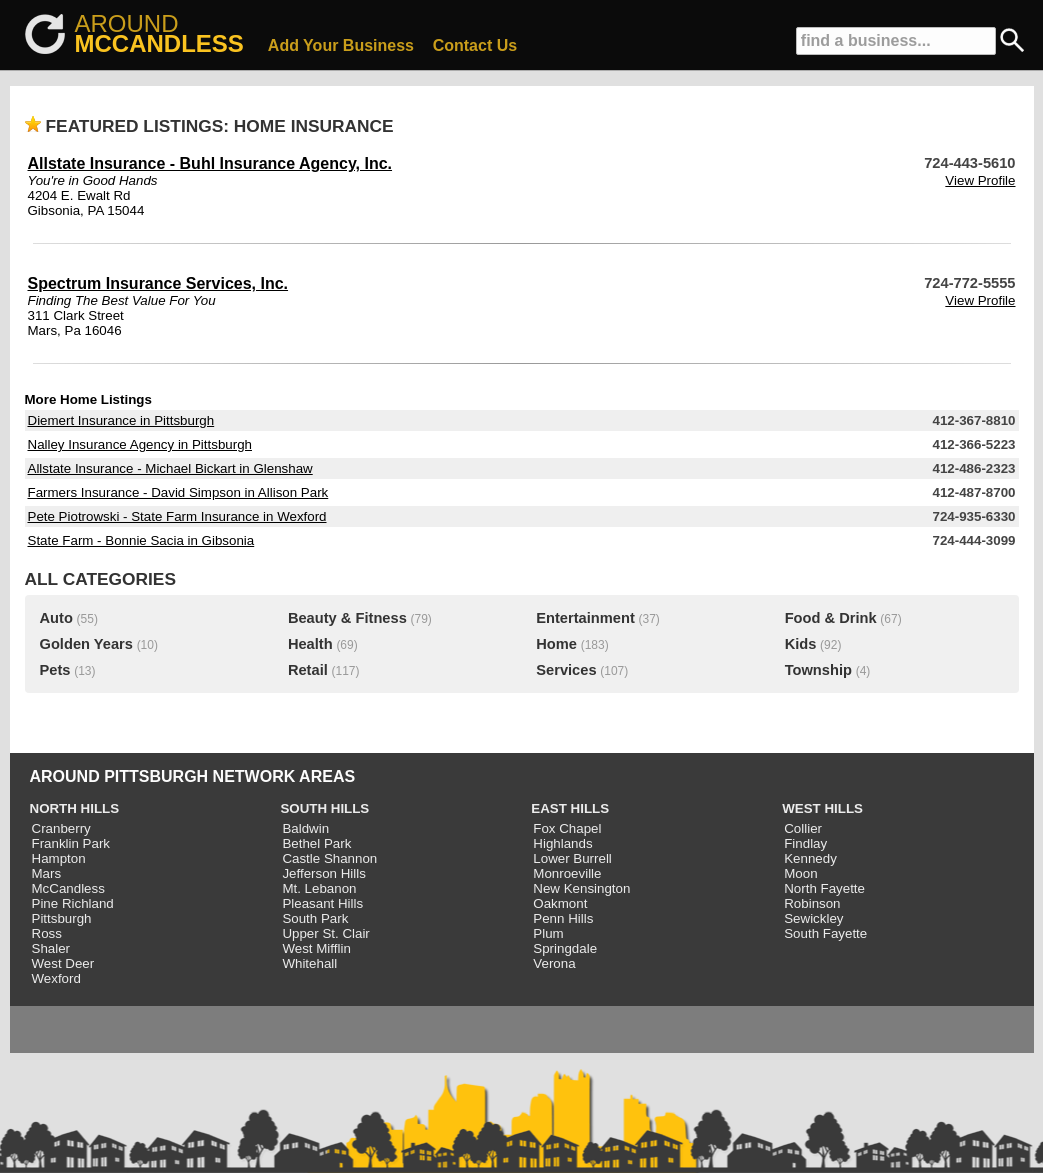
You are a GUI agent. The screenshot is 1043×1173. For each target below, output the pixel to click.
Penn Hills (563, 918)
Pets (55, 670)
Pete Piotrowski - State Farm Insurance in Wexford (177, 516)
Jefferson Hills (323, 873)
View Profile (980, 180)
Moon (800, 873)
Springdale (565, 948)
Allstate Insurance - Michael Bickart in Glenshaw (170, 468)
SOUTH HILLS (324, 808)
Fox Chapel (567, 828)
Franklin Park (71, 843)
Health (310, 644)
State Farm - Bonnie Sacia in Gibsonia (141, 540)
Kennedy (810, 858)
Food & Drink (831, 618)
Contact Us (475, 45)
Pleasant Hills (322, 903)
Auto (56, 618)
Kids (801, 644)
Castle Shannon (329, 858)
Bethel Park (316, 843)
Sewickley (813, 918)
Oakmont (560, 903)
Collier (803, 828)
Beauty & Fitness (347, 618)
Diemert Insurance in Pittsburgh (121, 420)
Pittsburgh (62, 918)
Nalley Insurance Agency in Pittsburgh (140, 444)
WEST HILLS (822, 808)
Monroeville (567, 873)
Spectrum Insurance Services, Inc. (158, 283)
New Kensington (581, 888)
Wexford (56, 978)
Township (818, 670)
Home (556, 644)
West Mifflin (316, 948)
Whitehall (309, 963)
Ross (47, 933)
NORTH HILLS (75, 808)
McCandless (68, 888)
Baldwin (305, 828)
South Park (315, 918)
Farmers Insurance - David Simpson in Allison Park (178, 492)
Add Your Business (341, 45)
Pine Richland (73, 903)
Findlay (805, 843)
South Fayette (825, 933)
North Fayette (824, 888)
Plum (548, 933)
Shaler (51, 948)
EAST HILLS (570, 808)
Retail (308, 670)
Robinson (812, 903)
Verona (554, 963)
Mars (47, 873)
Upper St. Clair (325, 933)
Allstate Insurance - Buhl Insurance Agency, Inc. (210, 163)
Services (566, 670)
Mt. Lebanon (319, 888)
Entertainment (585, 618)
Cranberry (61, 828)
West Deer (63, 963)
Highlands (562, 843)
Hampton (59, 858)
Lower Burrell (572, 858)
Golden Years (86, 644)
